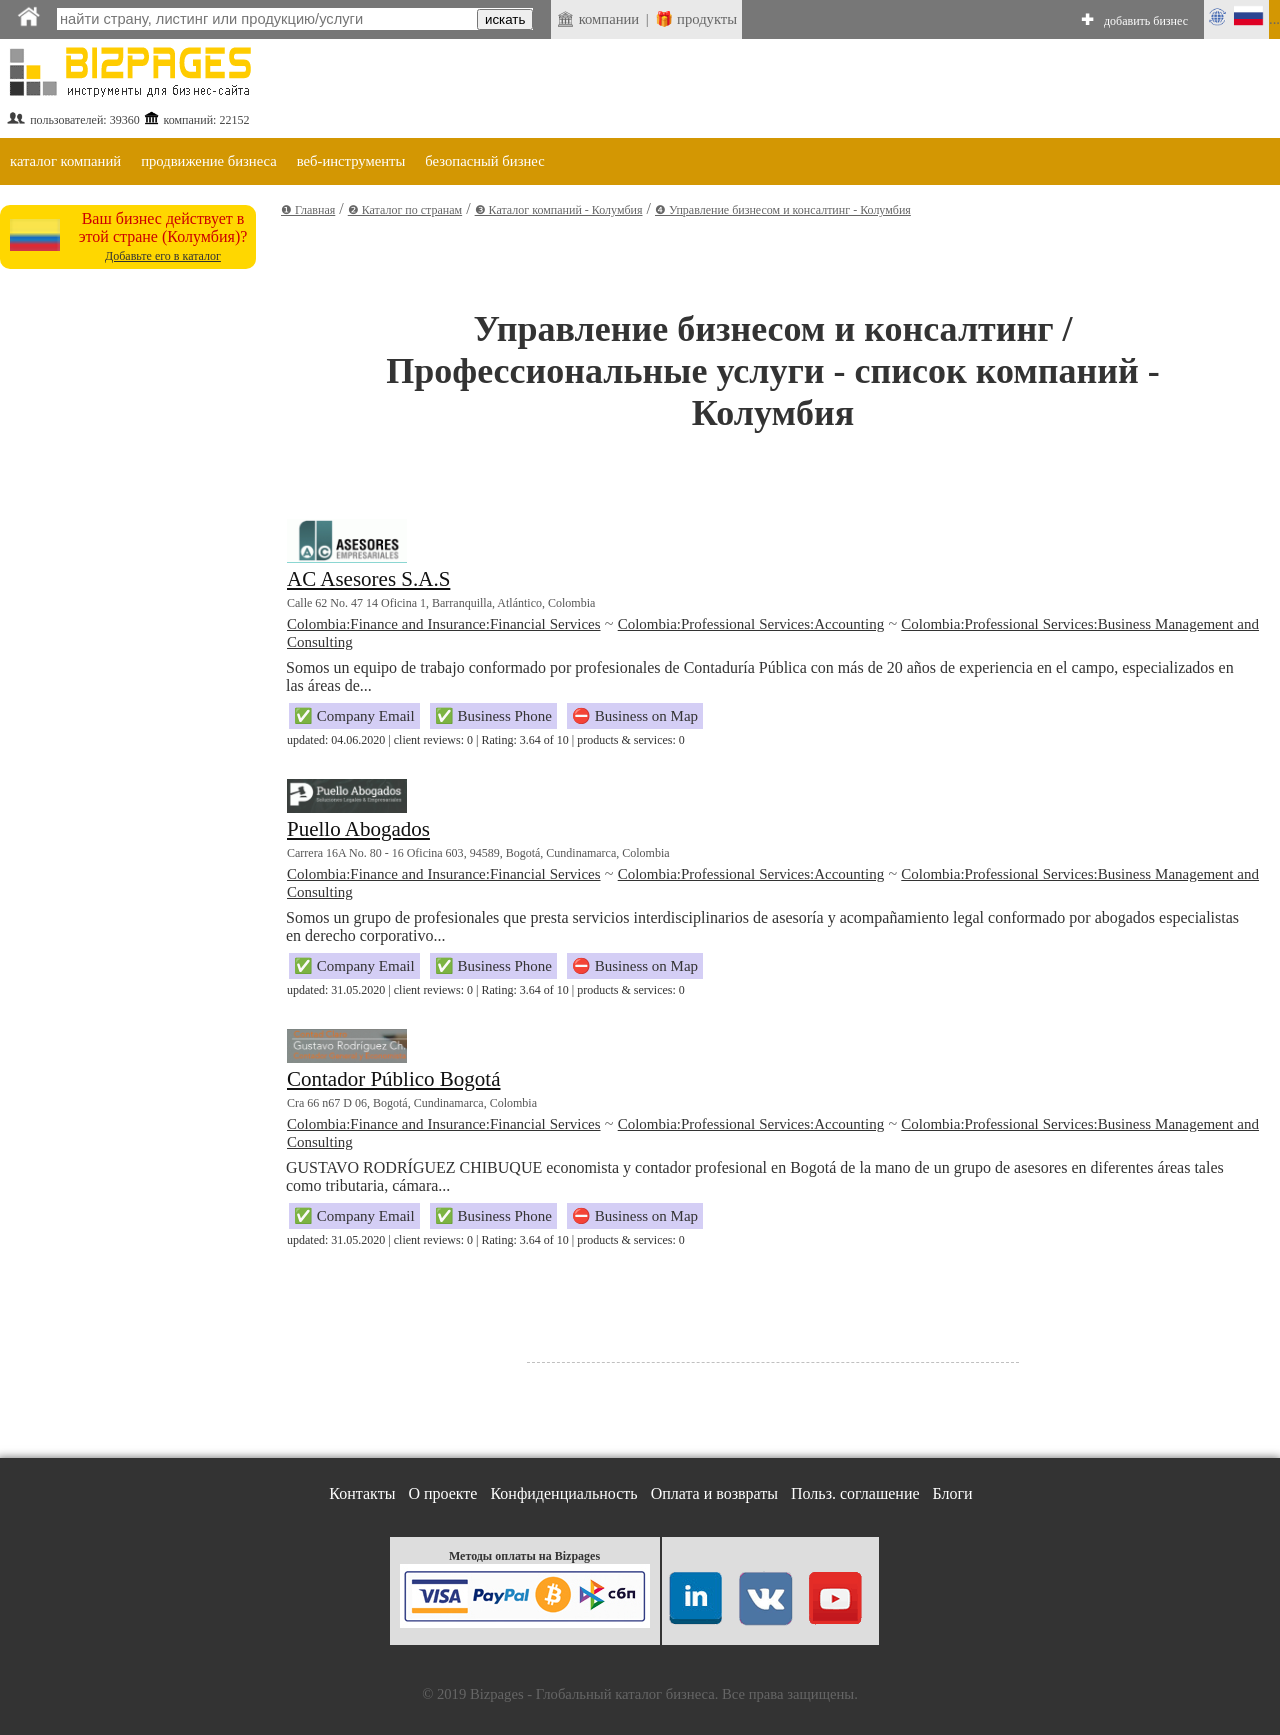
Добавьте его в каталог (163, 256)
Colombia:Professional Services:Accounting (751, 624)
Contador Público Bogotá (394, 1079)
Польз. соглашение (855, 1493)
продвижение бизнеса (209, 161)
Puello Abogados (358, 829)
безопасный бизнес (484, 161)
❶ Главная (308, 210)
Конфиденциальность (563, 1493)
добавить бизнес (1146, 21)
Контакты (362, 1493)
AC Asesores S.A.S (368, 579)
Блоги (953, 1493)
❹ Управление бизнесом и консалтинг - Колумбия (783, 210)
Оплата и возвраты (714, 1493)
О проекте (442, 1493)
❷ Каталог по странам (405, 210)
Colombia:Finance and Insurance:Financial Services (444, 624)
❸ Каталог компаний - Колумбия (559, 210)
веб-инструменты (351, 161)
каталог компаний (65, 161)
